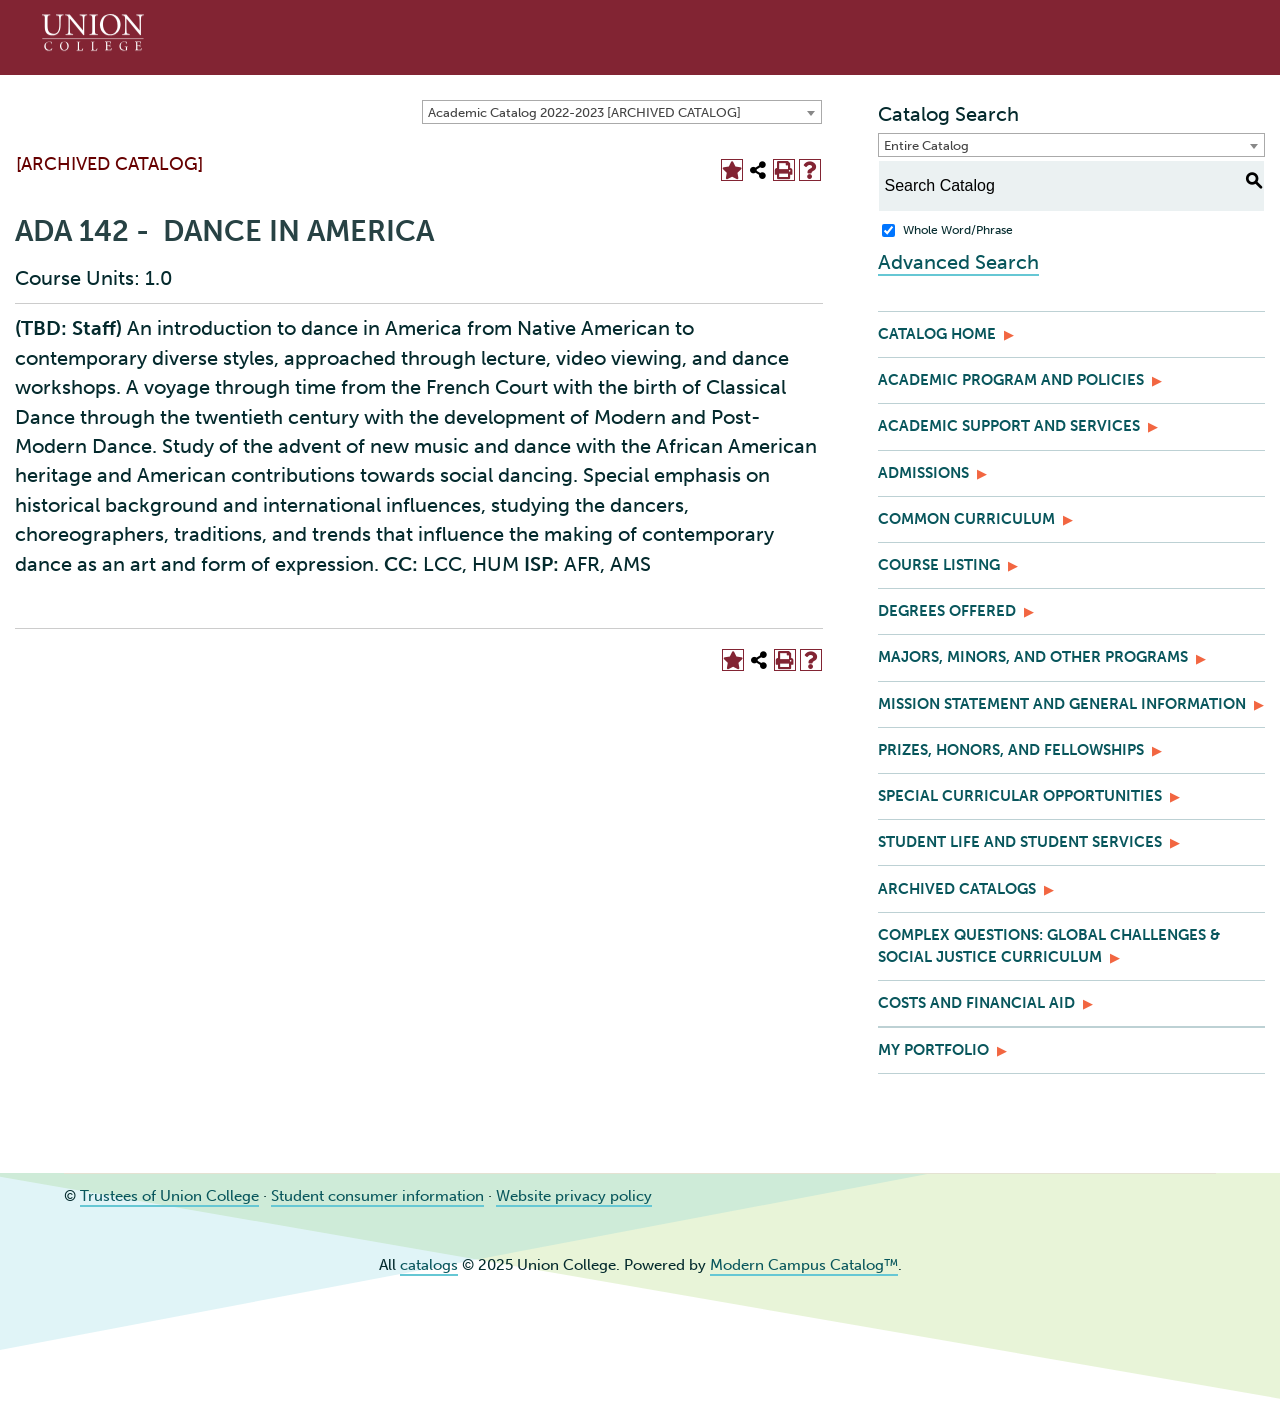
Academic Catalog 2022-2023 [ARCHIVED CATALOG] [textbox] (584, 112)
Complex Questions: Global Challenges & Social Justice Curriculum (1049, 946)
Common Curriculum (966, 519)
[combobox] (622, 112)
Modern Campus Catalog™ (804, 1265)
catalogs (429, 1265)
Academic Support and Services (1009, 426)
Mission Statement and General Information (1062, 704)
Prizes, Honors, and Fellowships (1011, 750)
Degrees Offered (947, 611)
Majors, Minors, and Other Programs (1033, 657)
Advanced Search (958, 262)
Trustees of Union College (169, 1196)
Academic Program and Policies (1011, 380)
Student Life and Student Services (1020, 842)
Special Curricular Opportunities (1020, 796)
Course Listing (939, 565)
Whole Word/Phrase (958, 230)
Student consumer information (377, 1196)
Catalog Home (937, 334)
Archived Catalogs (957, 889)
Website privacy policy (574, 1196)
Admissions (923, 473)
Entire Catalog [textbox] (926, 145)
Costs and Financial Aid (976, 1003)
